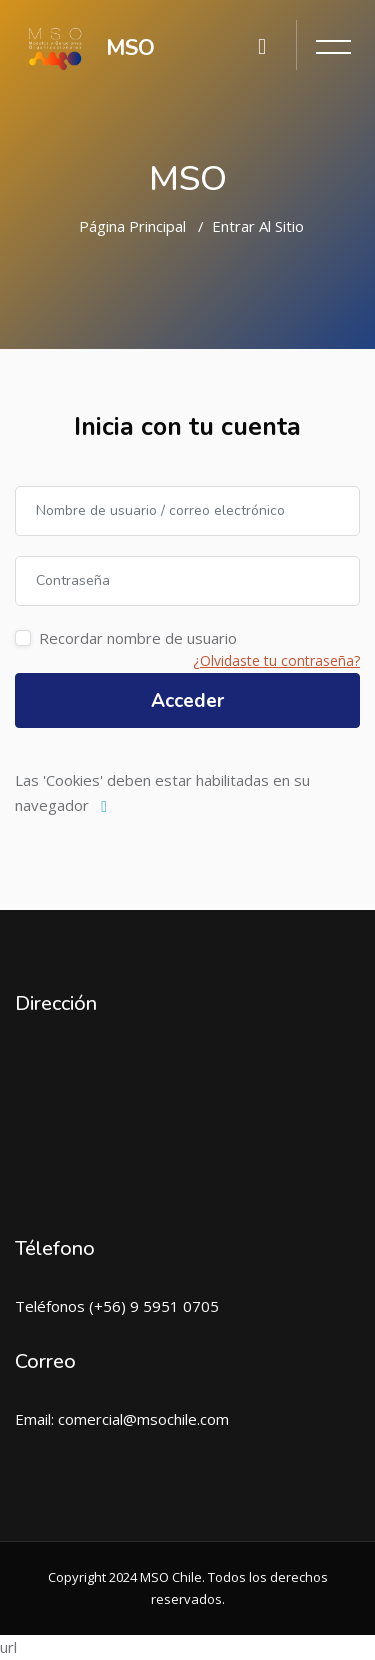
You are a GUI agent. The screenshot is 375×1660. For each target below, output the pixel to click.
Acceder (187, 701)
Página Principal (132, 226)
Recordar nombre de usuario (138, 638)
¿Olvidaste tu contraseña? (276, 660)
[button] (108, 807)
